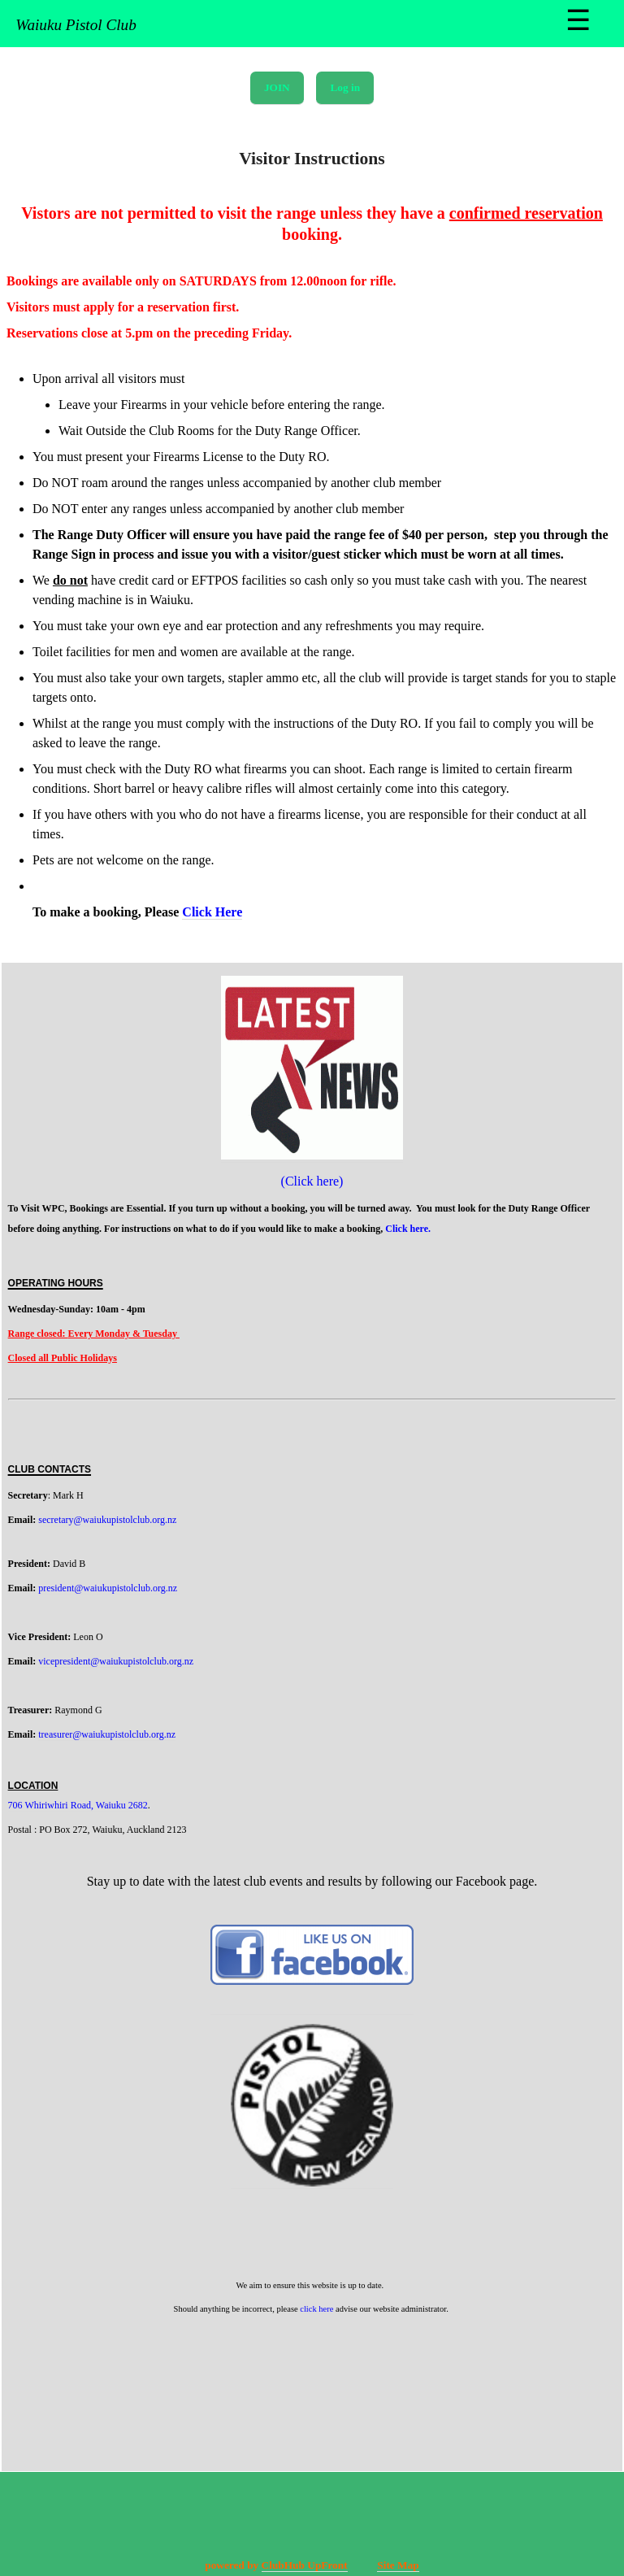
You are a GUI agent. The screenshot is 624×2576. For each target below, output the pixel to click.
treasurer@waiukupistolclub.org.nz (107, 1734)
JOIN (277, 87)
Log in (345, 87)
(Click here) (312, 1181)
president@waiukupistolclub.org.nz (107, 1588)
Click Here (212, 912)
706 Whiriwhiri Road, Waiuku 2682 (78, 1805)
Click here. (409, 1228)
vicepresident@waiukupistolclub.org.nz (115, 1661)
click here (316, 2308)
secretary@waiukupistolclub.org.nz (107, 1519)
